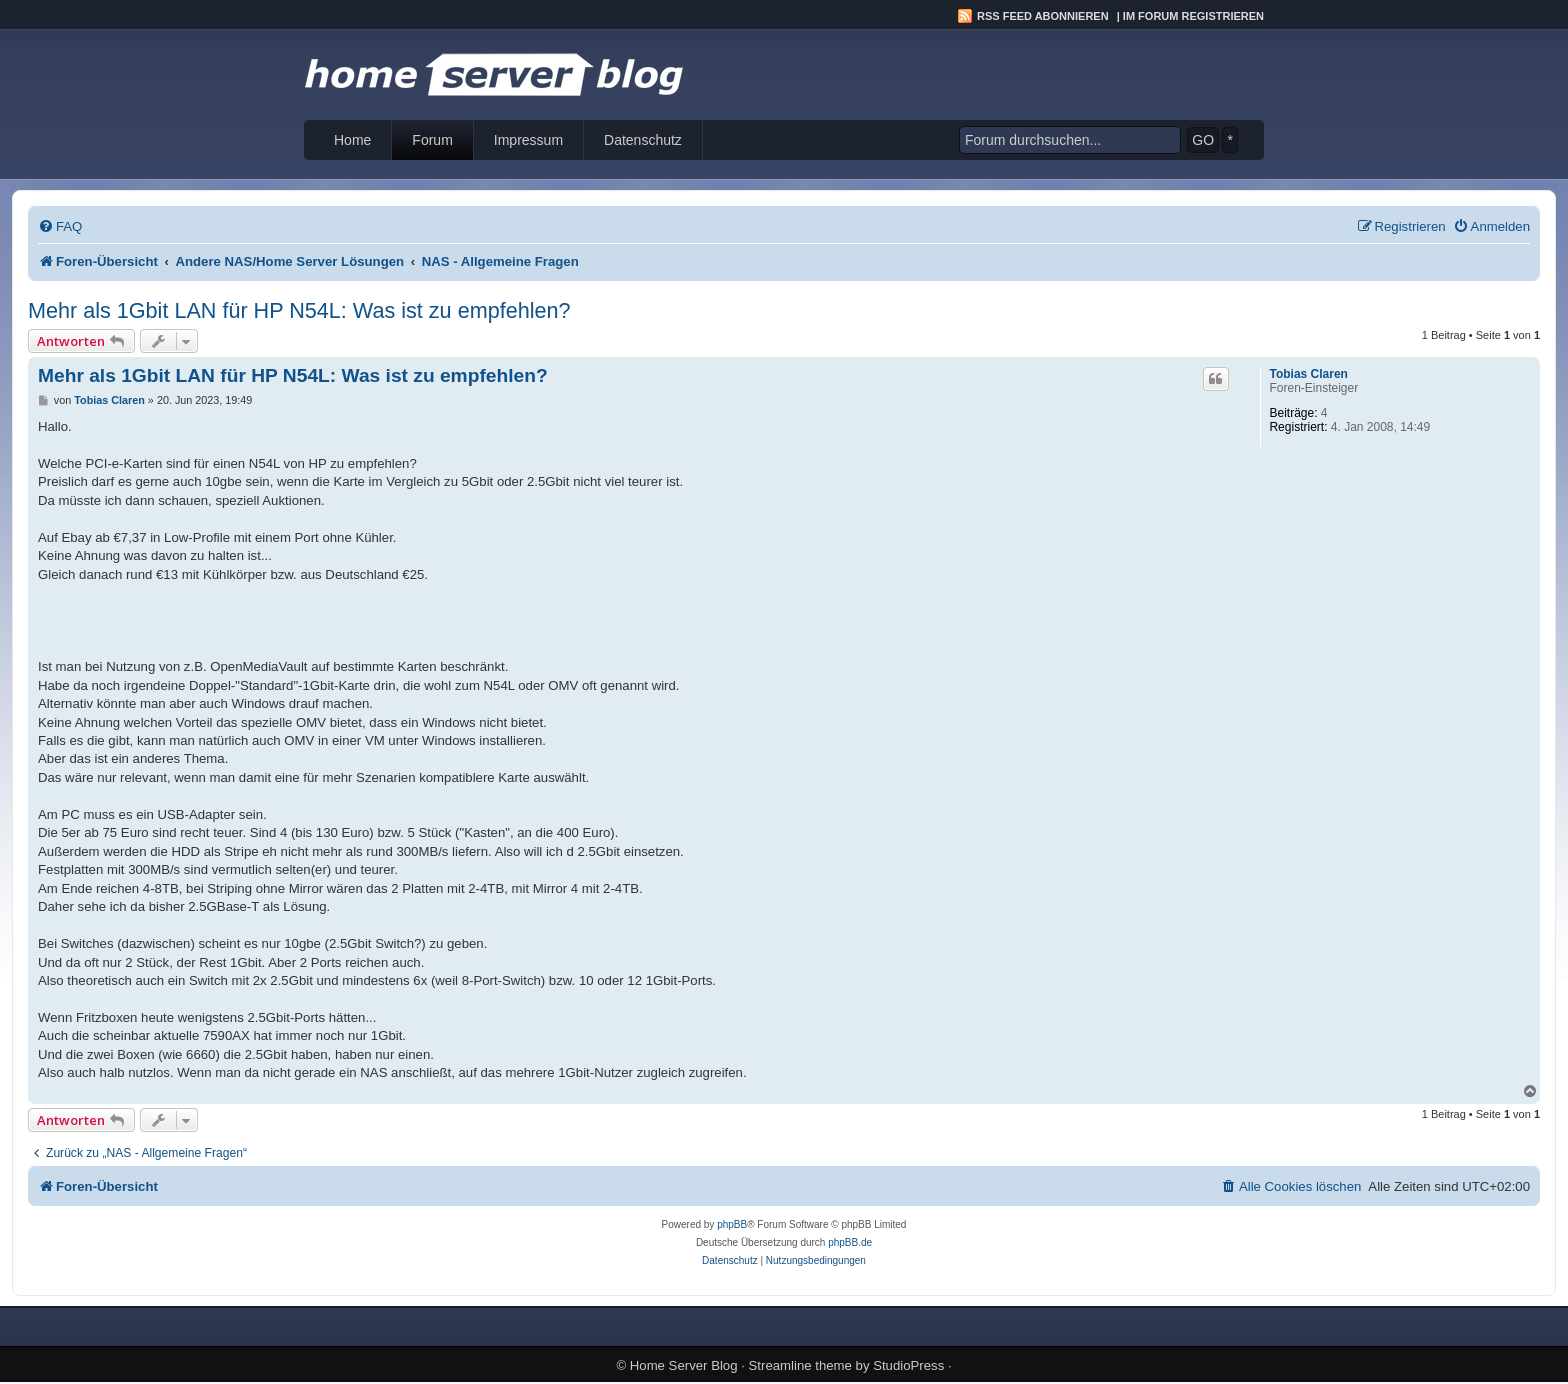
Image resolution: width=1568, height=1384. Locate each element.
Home (352, 140)
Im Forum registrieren (1193, 16)
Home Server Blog (684, 1365)
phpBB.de (850, 1242)
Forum (432, 140)
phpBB (732, 1224)
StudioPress (908, 1365)
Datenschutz (643, 140)
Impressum (528, 140)
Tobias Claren (1308, 374)
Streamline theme (800, 1365)
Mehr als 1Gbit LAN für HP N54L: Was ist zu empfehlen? (299, 310)
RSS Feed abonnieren (1043, 16)
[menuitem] (60, 226)
